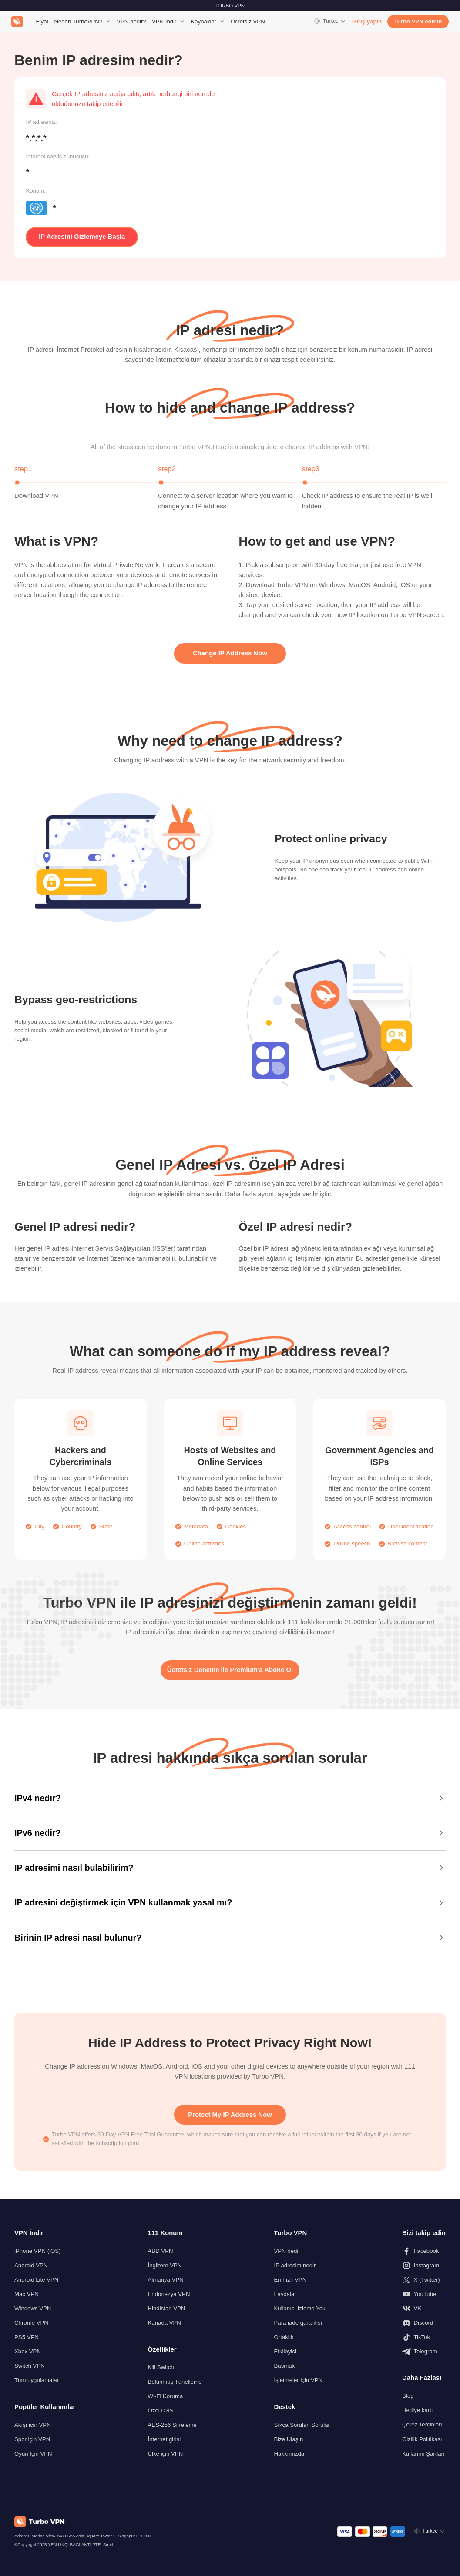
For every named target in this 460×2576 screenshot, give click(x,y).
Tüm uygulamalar (36, 2380)
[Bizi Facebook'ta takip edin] (424, 2251)
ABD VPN (160, 2251)
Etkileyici (285, 2351)
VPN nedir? (131, 21)
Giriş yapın (367, 21)
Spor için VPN (32, 2439)
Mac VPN (26, 2294)
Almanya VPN (166, 2279)
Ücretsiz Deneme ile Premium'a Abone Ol (230, 1669)
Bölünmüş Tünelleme (175, 2382)
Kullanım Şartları (423, 2453)
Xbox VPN (27, 2351)
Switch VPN (29, 2365)
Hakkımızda (289, 2453)
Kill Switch (161, 2367)
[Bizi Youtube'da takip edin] (424, 2294)
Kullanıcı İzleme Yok (299, 2308)
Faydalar (285, 2294)
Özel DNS (161, 2410)
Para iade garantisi (298, 2322)
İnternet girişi (164, 2439)
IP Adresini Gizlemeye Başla (82, 236)
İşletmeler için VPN (298, 2380)
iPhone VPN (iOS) (37, 2251)
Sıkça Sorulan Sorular (301, 2425)
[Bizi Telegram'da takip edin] (424, 2351)
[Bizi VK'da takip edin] (424, 2308)
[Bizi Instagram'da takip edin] (424, 2265)
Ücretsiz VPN (248, 21)
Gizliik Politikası (422, 2439)
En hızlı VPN (290, 2279)
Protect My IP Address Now (230, 2114)
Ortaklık (283, 2337)
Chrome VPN (31, 2322)
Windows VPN (32, 2308)
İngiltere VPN (165, 2265)
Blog (407, 2395)
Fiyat (42, 21)
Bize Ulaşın (288, 2439)
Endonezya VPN (169, 2294)
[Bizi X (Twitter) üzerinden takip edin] (424, 2280)
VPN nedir (287, 2251)
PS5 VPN (26, 2337)
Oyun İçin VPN (33, 2453)
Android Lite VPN (36, 2279)
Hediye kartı (417, 2410)
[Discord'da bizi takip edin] (424, 2323)
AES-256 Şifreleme (172, 2425)
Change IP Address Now (230, 653)
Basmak (284, 2365)
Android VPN (30, 2265)
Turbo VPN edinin (418, 21)
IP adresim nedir (295, 2265)
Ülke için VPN (165, 2453)
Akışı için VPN (32, 2425)
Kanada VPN (164, 2322)
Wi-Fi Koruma (165, 2396)
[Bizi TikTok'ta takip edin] (424, 2337)
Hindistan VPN (166, 2308)
